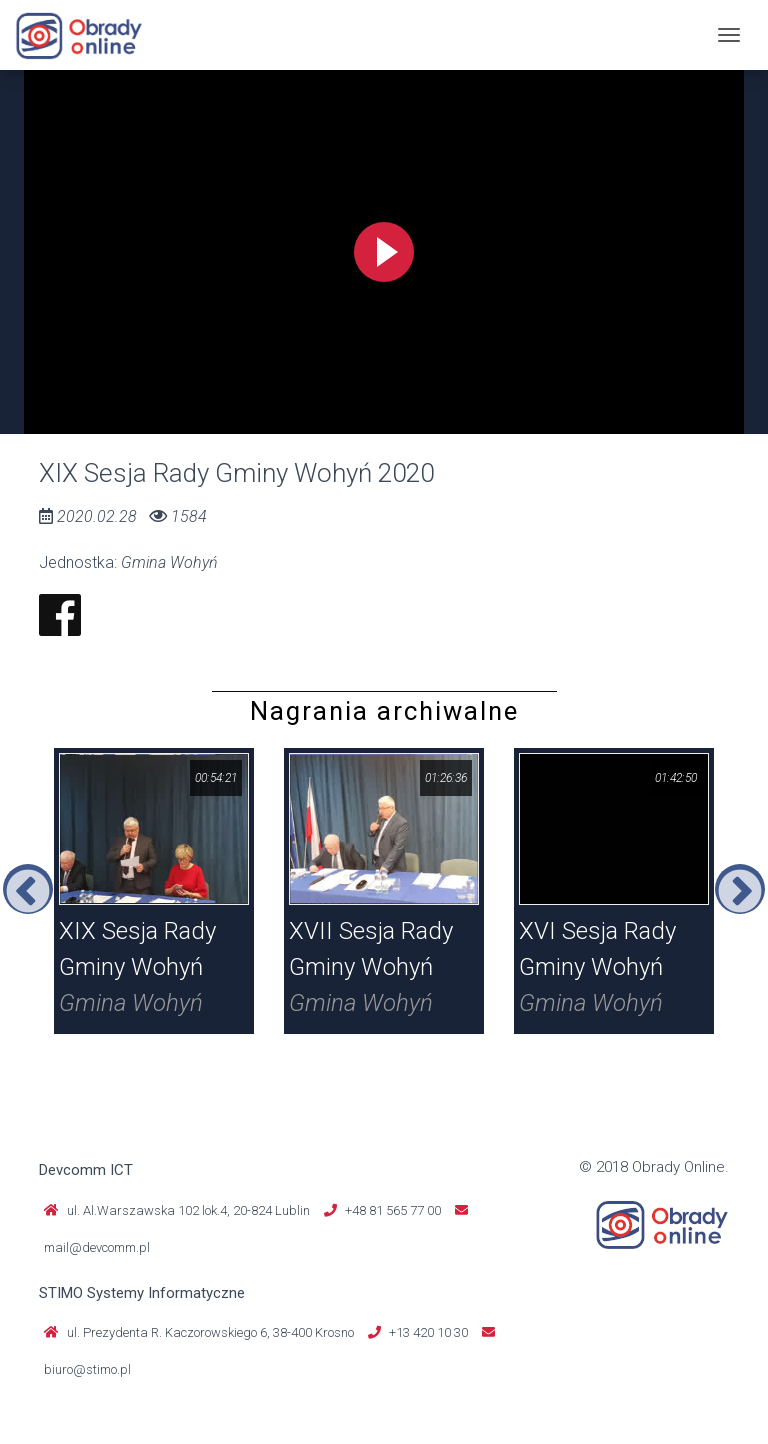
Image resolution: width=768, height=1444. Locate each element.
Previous (28, 889)
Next (740, 889)
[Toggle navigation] (729, 35)
